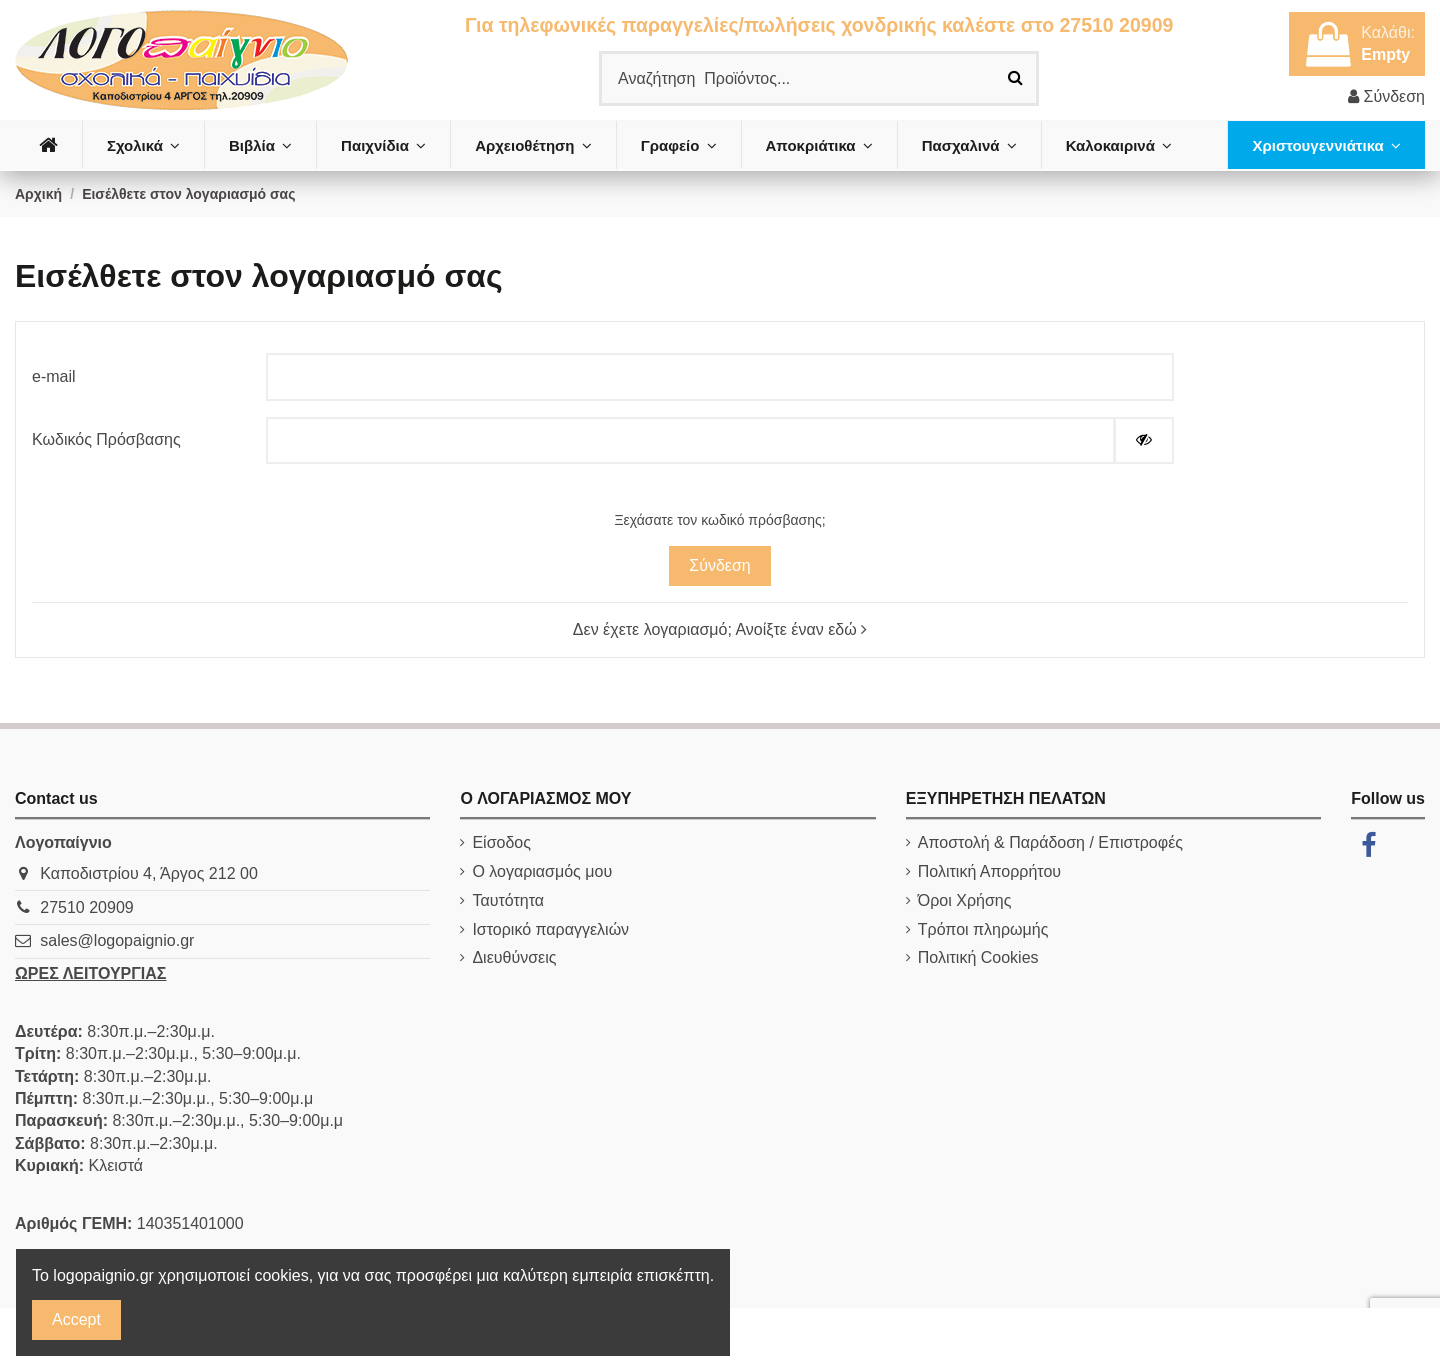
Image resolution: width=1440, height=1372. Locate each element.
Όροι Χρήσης (965, 900)
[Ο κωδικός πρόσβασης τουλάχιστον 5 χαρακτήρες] (690, 440)
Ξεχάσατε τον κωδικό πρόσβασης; (719, 520)
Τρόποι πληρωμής (983, 929)
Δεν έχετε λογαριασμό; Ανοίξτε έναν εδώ (720, 629)
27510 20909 (86, 907)
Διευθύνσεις (514, 957)
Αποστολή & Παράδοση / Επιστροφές (1050, 842)
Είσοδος (501, 842)
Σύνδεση (719, 565)
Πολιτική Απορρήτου (989, 871)
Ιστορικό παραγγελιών (550, 929)
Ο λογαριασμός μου (542, 871)
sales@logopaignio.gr (117, 940)
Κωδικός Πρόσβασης (106, 439)
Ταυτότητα (508, 900)
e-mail (54, 376)
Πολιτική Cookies (978, 957)
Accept (76, 1319)
